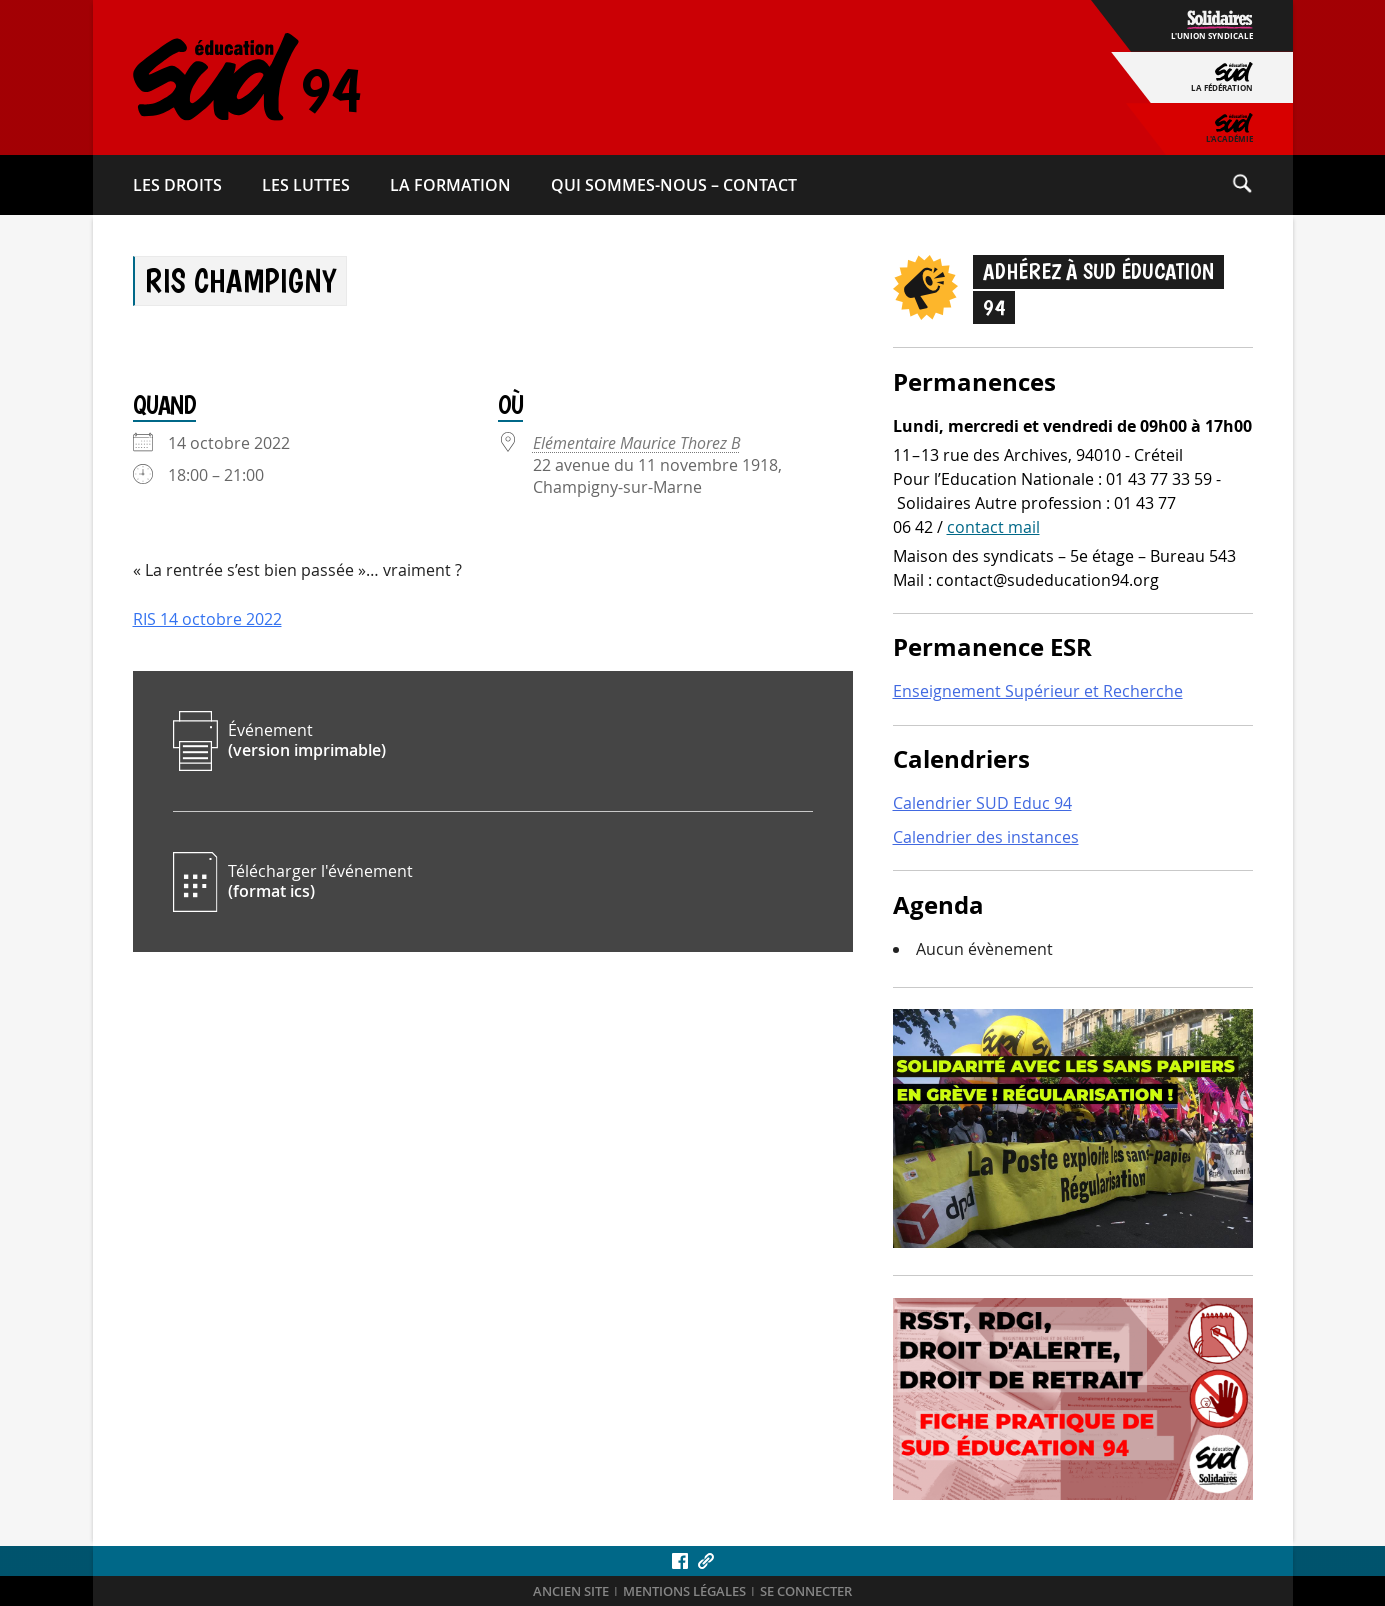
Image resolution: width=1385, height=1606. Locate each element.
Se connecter (806, 1591)
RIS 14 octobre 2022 (207, 619)
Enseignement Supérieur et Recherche (1038, 691)
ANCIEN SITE (571, 1591)
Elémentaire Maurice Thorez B (637, 443)
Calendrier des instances (986, 837)
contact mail (993, 527)
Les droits (177, 185)
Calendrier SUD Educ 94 (982, 803)
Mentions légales (684, 1591)
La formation (450, 185)
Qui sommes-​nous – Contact (674, 185)
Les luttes (306, 185)
